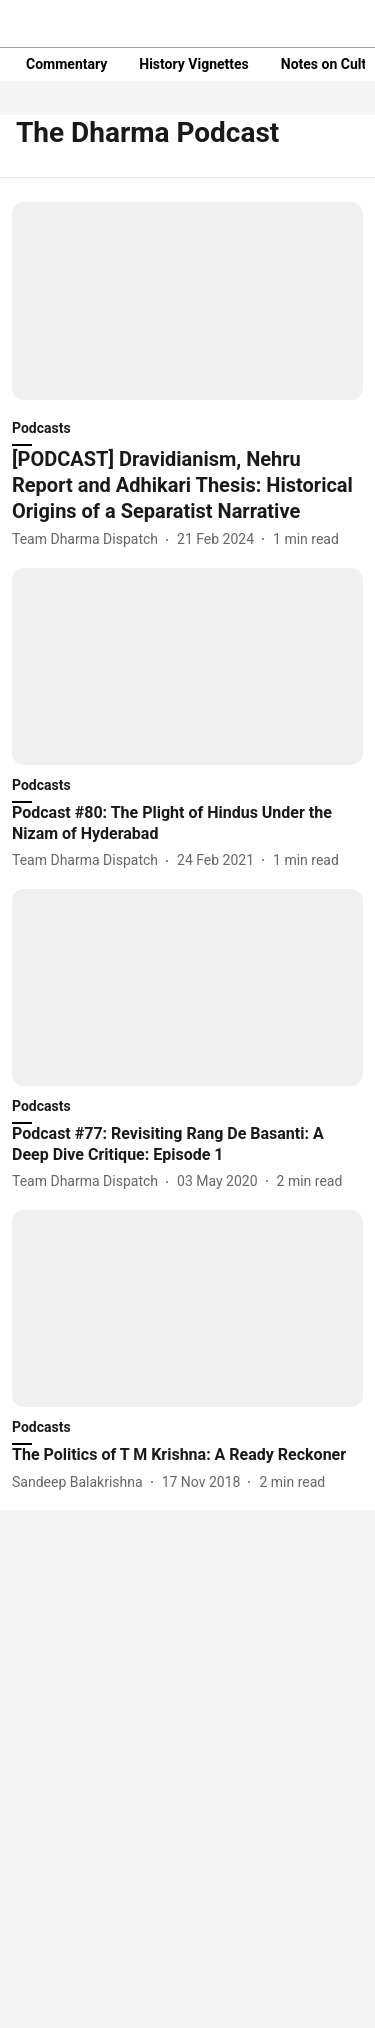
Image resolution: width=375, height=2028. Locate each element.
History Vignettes (194, 64)
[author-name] (89, 539)
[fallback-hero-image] (187, 300)
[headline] (187, 485)
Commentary (66, 64)
